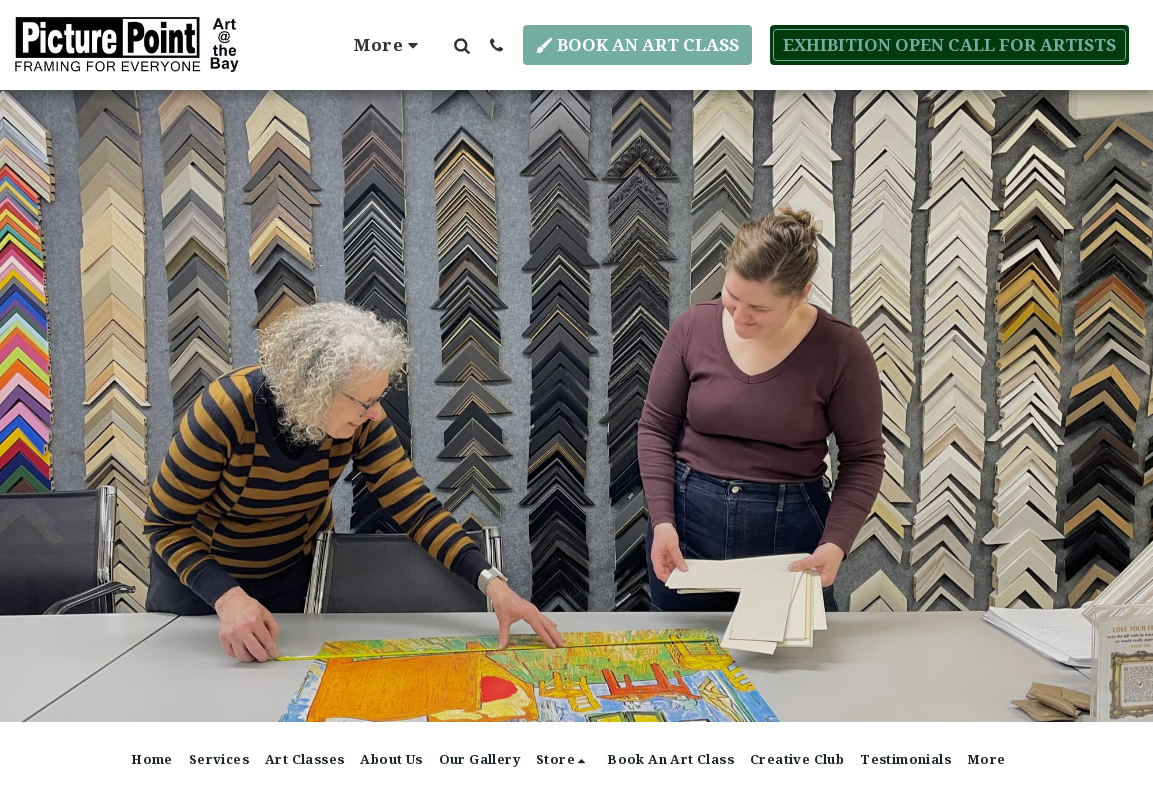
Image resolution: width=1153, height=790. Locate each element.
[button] (461, 45)
